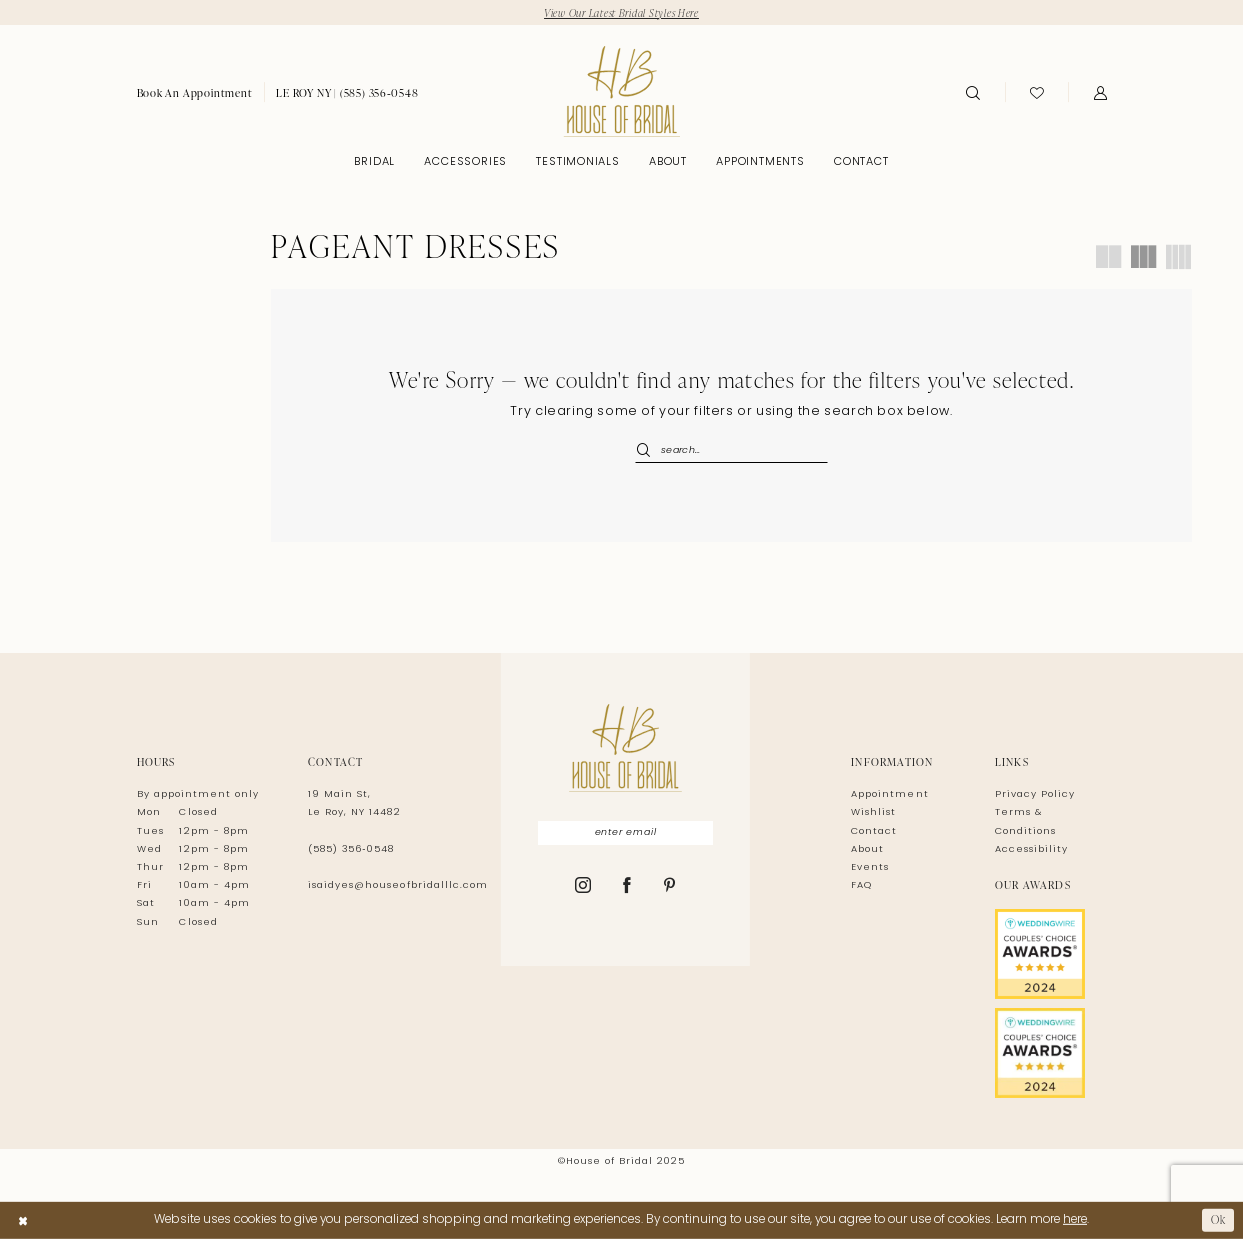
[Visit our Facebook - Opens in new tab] (627, 887)
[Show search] (973, 92)
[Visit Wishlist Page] (1037, 92)
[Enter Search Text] (731, 451)
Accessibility (1031, 849)
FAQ (861, 885)
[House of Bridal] (621, 91)
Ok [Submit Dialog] (1218, 1219)
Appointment (889, 794)
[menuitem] (195, 92)
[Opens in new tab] (1051, 954)
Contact (874, 831)
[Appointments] (195, 92)
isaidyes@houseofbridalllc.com (398, 885)
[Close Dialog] (23, 1220)
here (1075, 1220)
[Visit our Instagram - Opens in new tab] (583, 887)
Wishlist (873, 812)
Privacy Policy (1035, 794)
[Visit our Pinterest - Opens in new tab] (670, 887)
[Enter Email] (626, 833)
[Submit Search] (647, 451)
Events (870, 867)
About (867, 849)
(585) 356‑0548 (351, 849)
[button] (1100, 92)
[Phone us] (347, 92)
